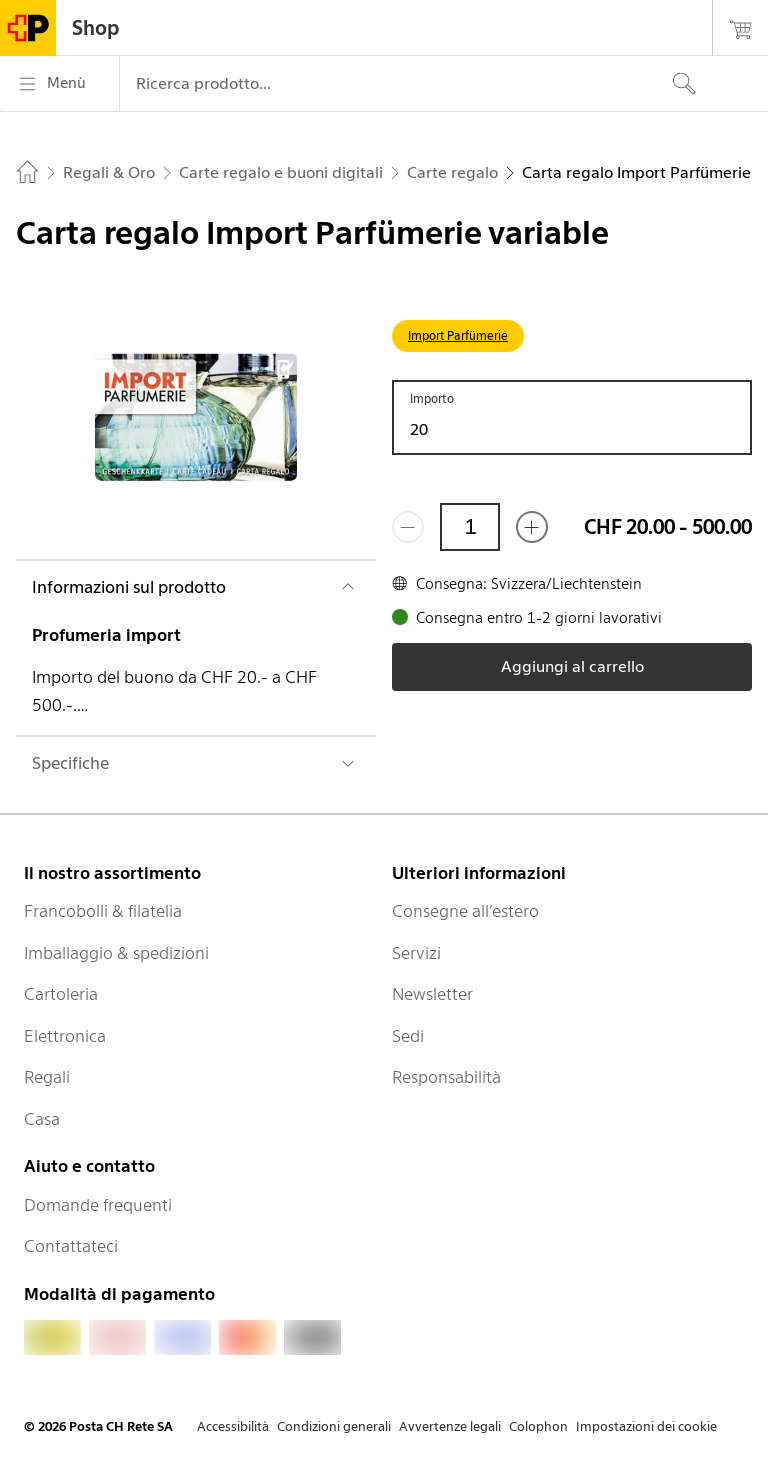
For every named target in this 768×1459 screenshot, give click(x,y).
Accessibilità (233, 1426)
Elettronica (65, 1036)
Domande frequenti (98, 1205)
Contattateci (71, 1246)
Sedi (408, 1036)
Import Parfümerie (458, 335)
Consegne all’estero (465, 911)
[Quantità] (470, 527)
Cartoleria (61, 994)
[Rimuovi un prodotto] (408, 527)
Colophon (538, 1426)
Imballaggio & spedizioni (116, 953)
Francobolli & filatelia (103, 911)
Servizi (416, 953)
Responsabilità (446, 1077)
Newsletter (432, 994)
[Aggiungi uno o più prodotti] (532, 527)
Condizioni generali (334, 1426)
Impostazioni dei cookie (646, 1426)
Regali (47, 1077)
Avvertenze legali (450, 1426)
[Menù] (59, 84)
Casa (42, 1119)
